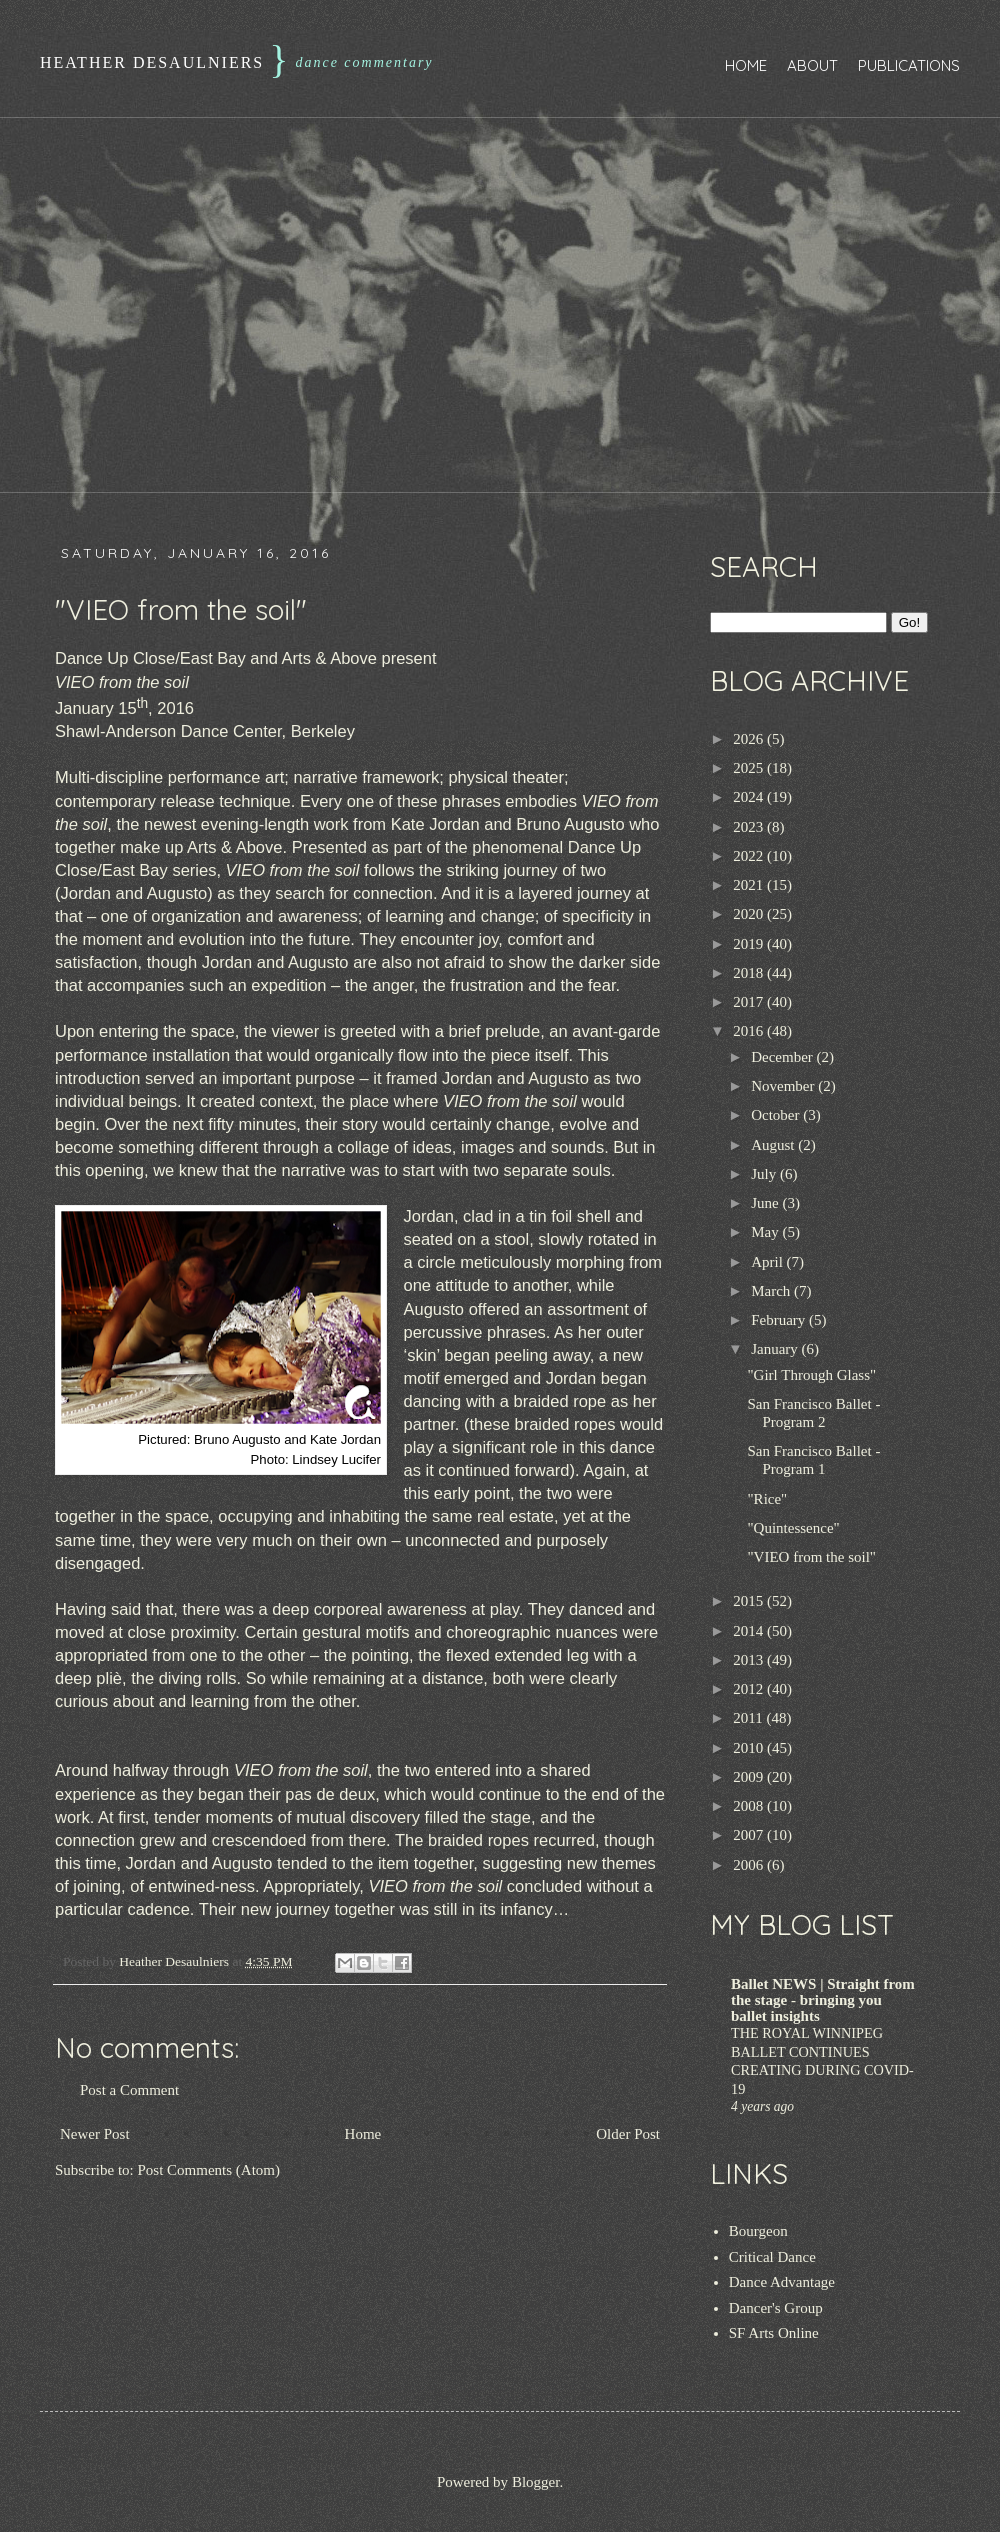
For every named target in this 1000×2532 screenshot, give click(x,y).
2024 (750, 797)
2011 (749, 1718)
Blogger (536, 2482)
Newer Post (95, 2134)
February (780, 1320)
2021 (750, 885)
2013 (750, 1660)
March (772, 1291)
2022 (750, 856)
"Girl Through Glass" (812, 1375)
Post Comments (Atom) (209, 2170)
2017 (750, 1002)
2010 (750, 1748)
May (766, 1232)
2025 (750, 768)
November (784, 1086)
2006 (750, 1865)
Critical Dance (772, 2257)
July (765, 1174)
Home (746, 65)
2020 (750, 914)
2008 (750, 1806)
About (812, 65)
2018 (750, 973)
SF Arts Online (774, 2333)
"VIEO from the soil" (812, 1557)
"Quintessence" (794, 1528)
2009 (750, 1777)
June (766, 1203)
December (783, 1057)
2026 (750, 739)
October (777, 1115)
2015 (750, 1601)
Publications (909, 65)
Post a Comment (129, 2090)
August (774, 1145)
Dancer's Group (776, 2308)
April (768, 1262)
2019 (750, 944)
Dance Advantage (782, 2282)
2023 (750, 827)
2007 (750, 1835)
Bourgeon (758, 2231)
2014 (750, 1631)
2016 (750, 1031)
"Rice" (768, 1499)
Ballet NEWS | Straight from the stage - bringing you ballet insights (823, 2000)
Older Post (628, 2134)
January (776, 1349)
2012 (750, 1689)
